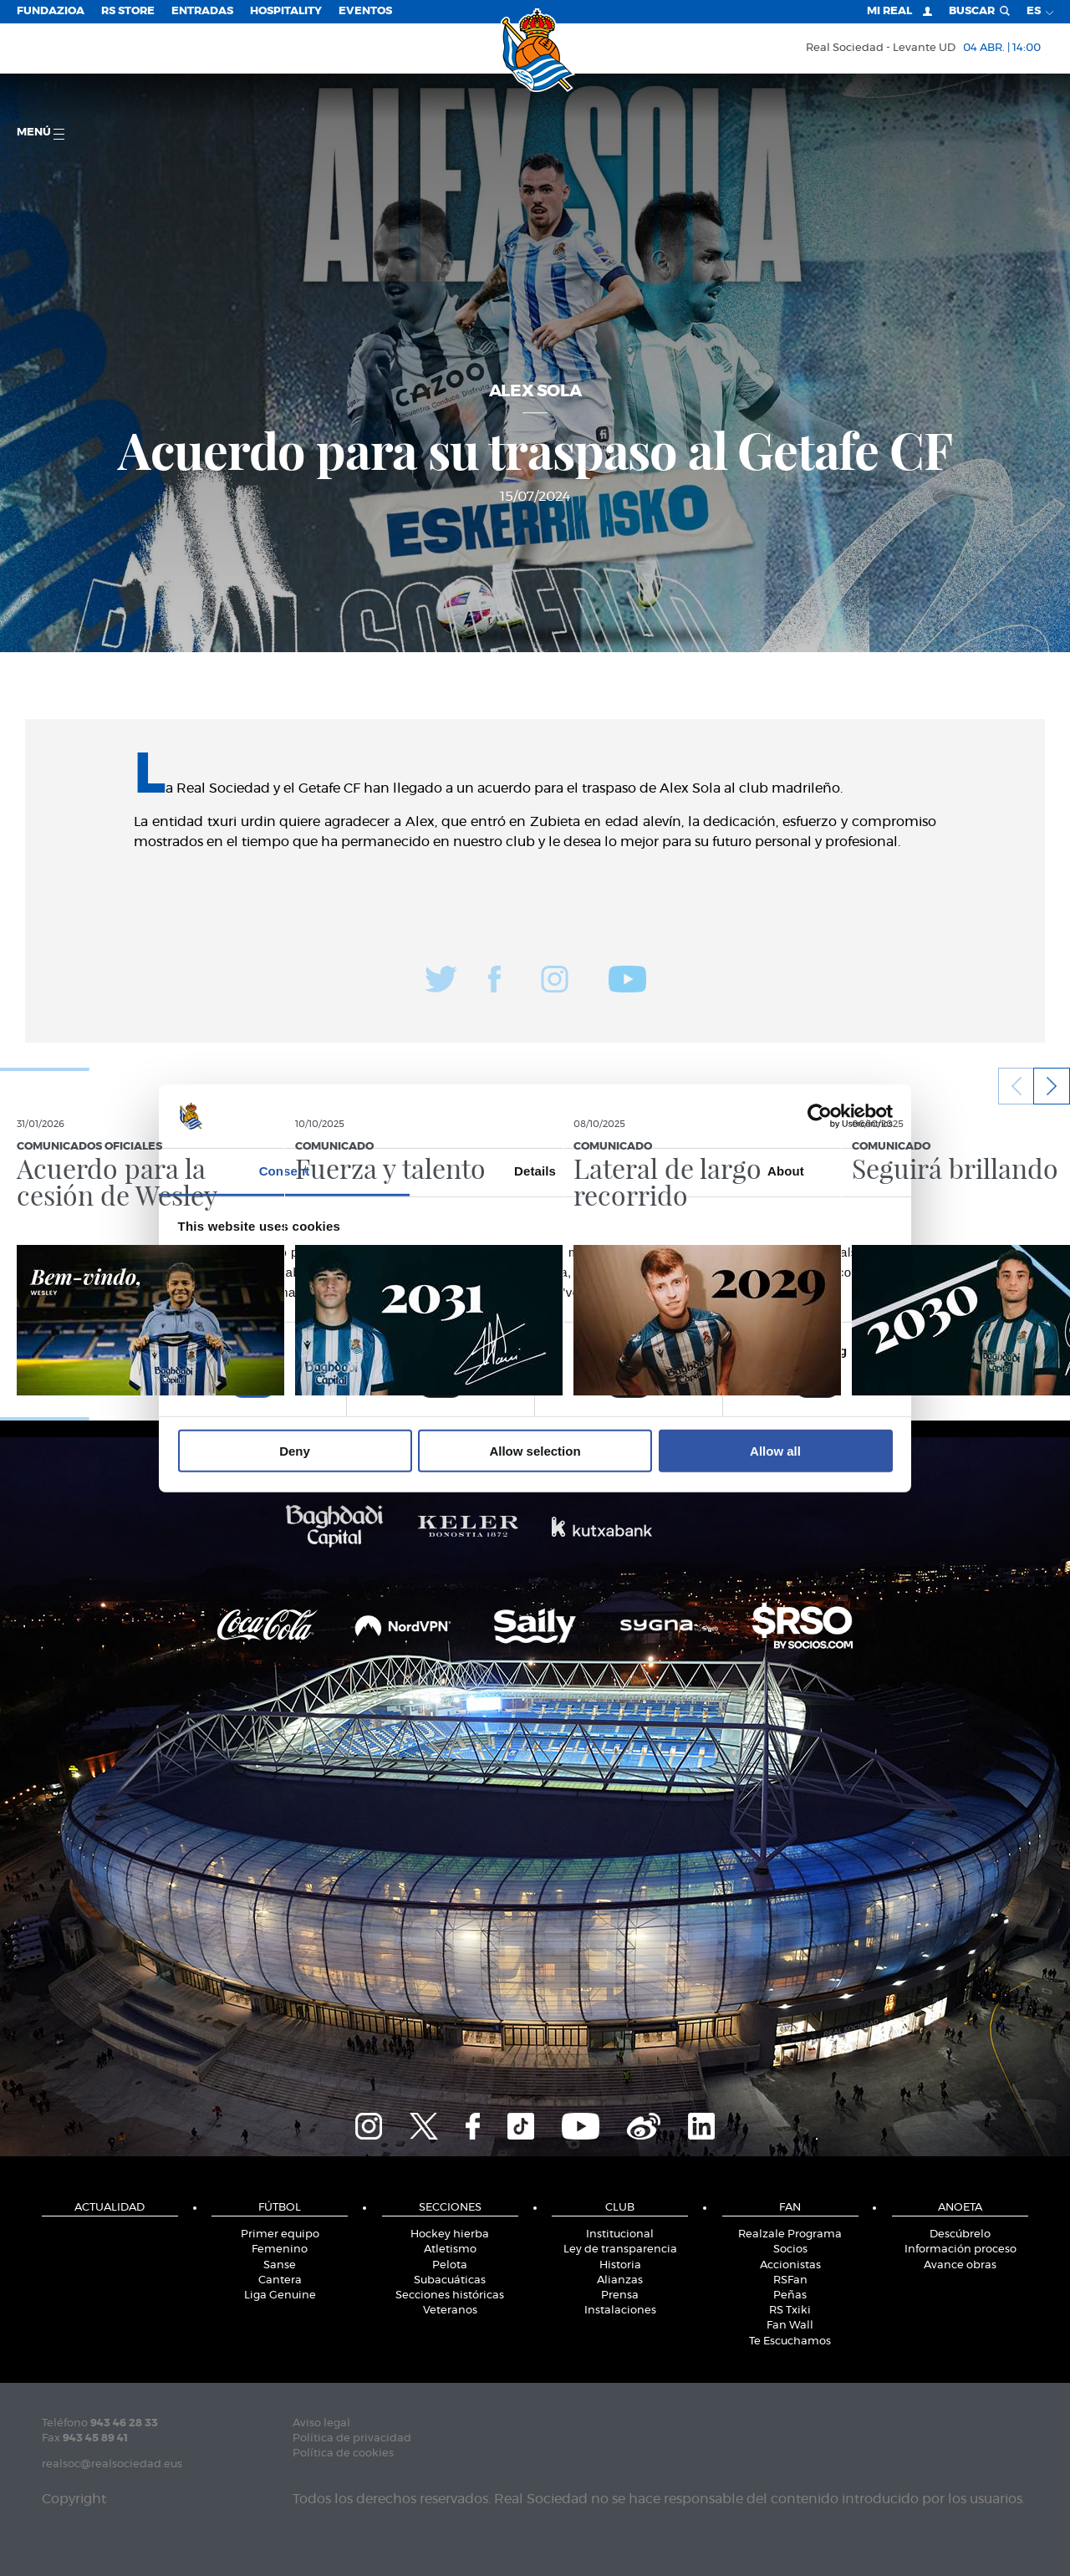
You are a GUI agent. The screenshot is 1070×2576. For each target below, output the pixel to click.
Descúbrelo (960, 2234)
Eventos (365, 11)
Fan (790, 2207)
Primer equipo (280, 2234)
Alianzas (620, 2280)
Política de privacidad (352, 2438)
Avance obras (960, 2265)
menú (40, 133)
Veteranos (450, 2310)
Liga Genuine (280, 2295)
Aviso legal (321, 2423)
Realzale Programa (790, 2234)
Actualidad (109, 2207)
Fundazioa (50, 11)
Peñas (790, 2295)
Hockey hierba (449, 2234)
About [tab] (785, 1171)
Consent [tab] (284, 1171)
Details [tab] (535, 1171)
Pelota (449, 2265)
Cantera (280, 2280)
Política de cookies (343, 2453)
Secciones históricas (449, 2295)
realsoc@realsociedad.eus (112, 2464)
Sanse (279, 2265)
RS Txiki (790, 2310)
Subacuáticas (450, 2280)
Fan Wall (790, 2325)
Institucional (620, 2234)
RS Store (128, 11)
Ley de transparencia (620, 2249)
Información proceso (960, 2249)
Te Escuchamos (790, 2341)
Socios (790, 2249)
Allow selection (534, 1451)
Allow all (775, 1451)
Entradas (202, 11)
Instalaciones (620, 2310)
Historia (620, 2265)
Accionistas (790, 2265)
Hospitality (286, 11)
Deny (294, 1451)
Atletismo (450, 2249)
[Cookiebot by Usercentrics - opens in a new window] (819, 1116)
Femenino (280, 2249)
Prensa (620, 2295)
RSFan (790, 2280)
